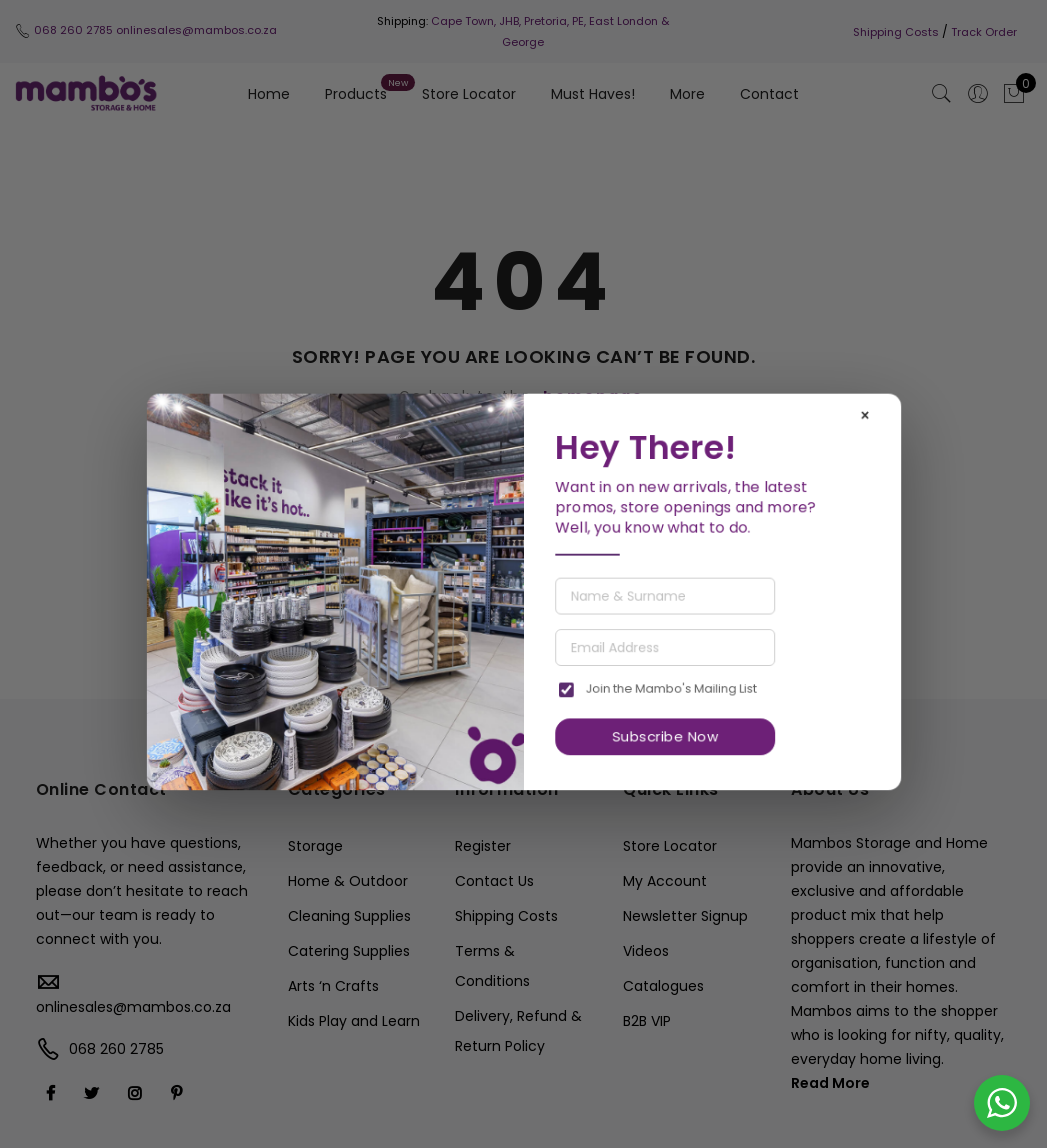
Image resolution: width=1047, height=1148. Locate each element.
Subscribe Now (665, 736)
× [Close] (864, 416)
